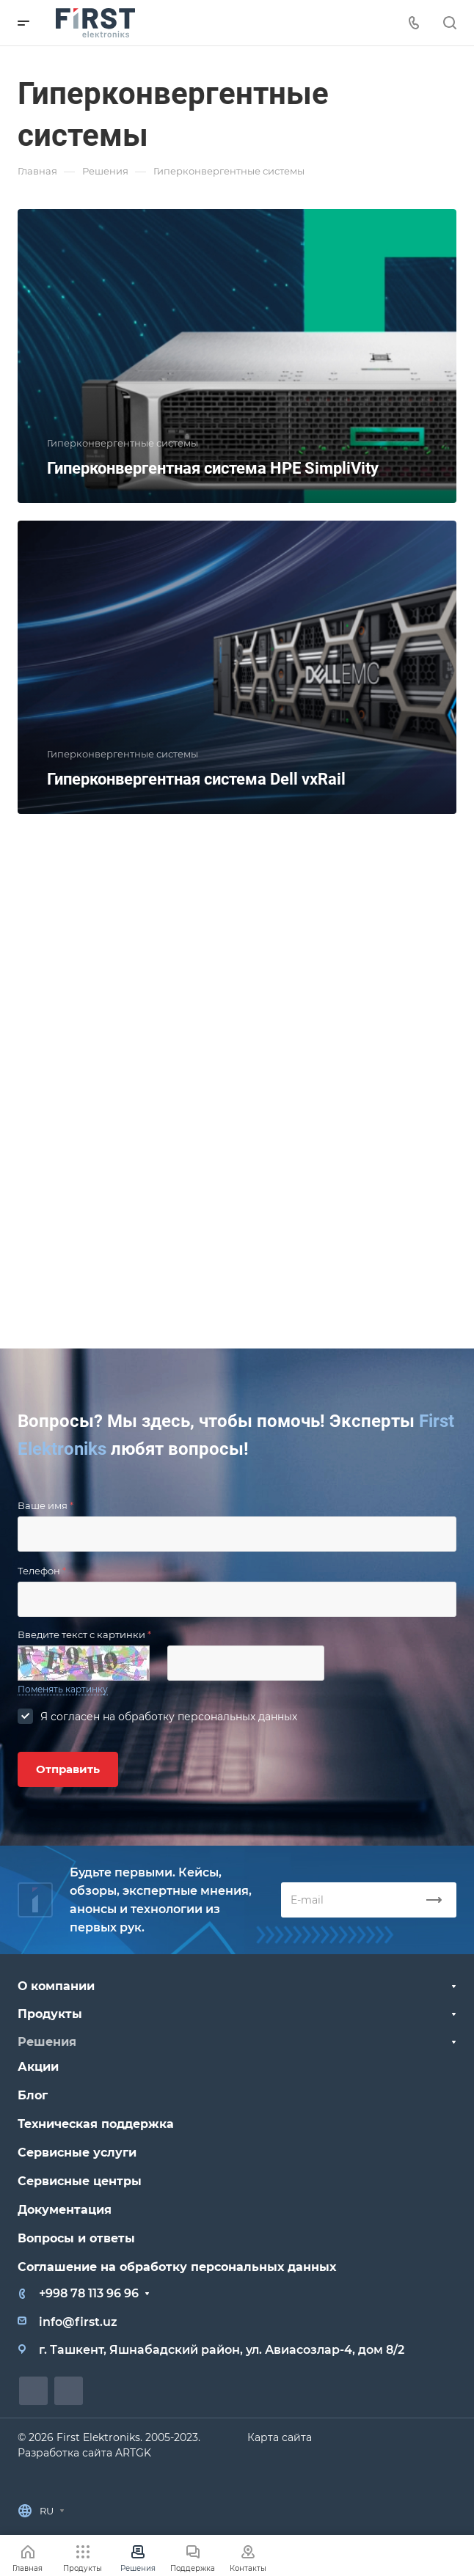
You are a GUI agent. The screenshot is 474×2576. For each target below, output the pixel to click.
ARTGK (133, 2452)
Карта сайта (279, 2437)
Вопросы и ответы (76, 2238)
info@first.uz (78, 2322)
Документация (65, 2210)
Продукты (50, 2014)
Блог (33, 2095)
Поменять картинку (63, 1689)
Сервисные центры (80, 2181)
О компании (56, 1986)
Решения (47, 2042)
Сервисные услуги (77, 2152)
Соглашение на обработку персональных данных (177, 2267)
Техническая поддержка (96, 2124)
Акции (38, 2067)
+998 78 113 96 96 (89, 2293)
